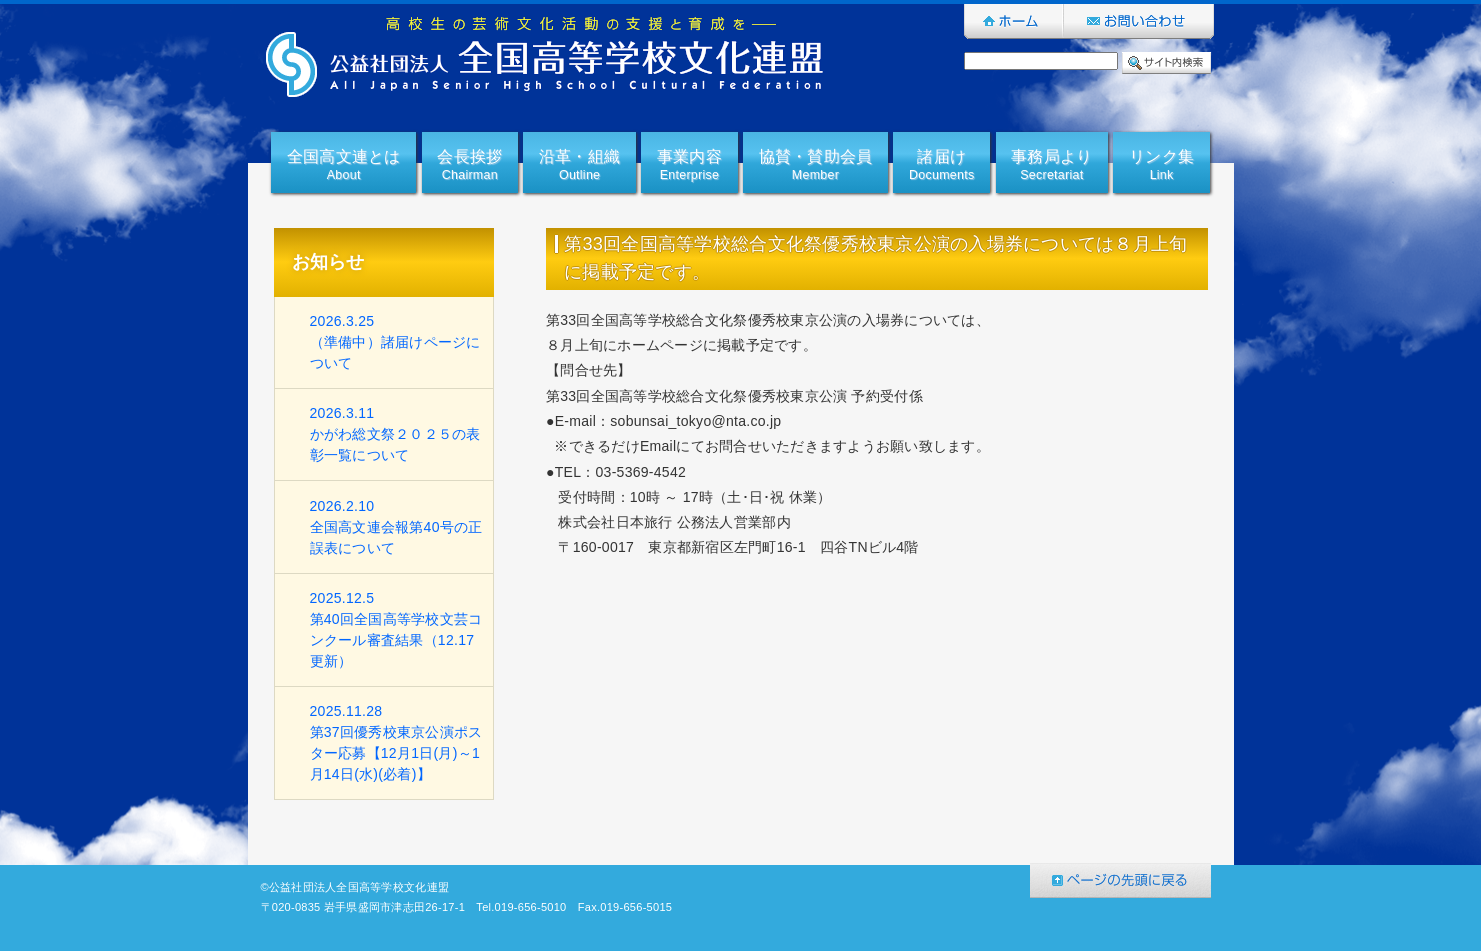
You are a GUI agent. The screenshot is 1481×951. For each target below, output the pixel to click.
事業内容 (689, 166)
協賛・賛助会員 (816, 166)
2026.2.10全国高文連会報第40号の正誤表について (396, 527)
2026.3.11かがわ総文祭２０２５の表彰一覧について (395, 434)
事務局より (1051, 166)
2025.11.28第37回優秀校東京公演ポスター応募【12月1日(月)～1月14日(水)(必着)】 (396, 742)
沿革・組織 (579, 166)
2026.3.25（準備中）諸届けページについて (395, 342)
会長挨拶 (469, 166)
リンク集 (1161, 166)
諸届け (941, 166)
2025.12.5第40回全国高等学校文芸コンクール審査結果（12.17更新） (396, 629)
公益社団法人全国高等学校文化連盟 (546, 57)
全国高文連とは (344, 166)
